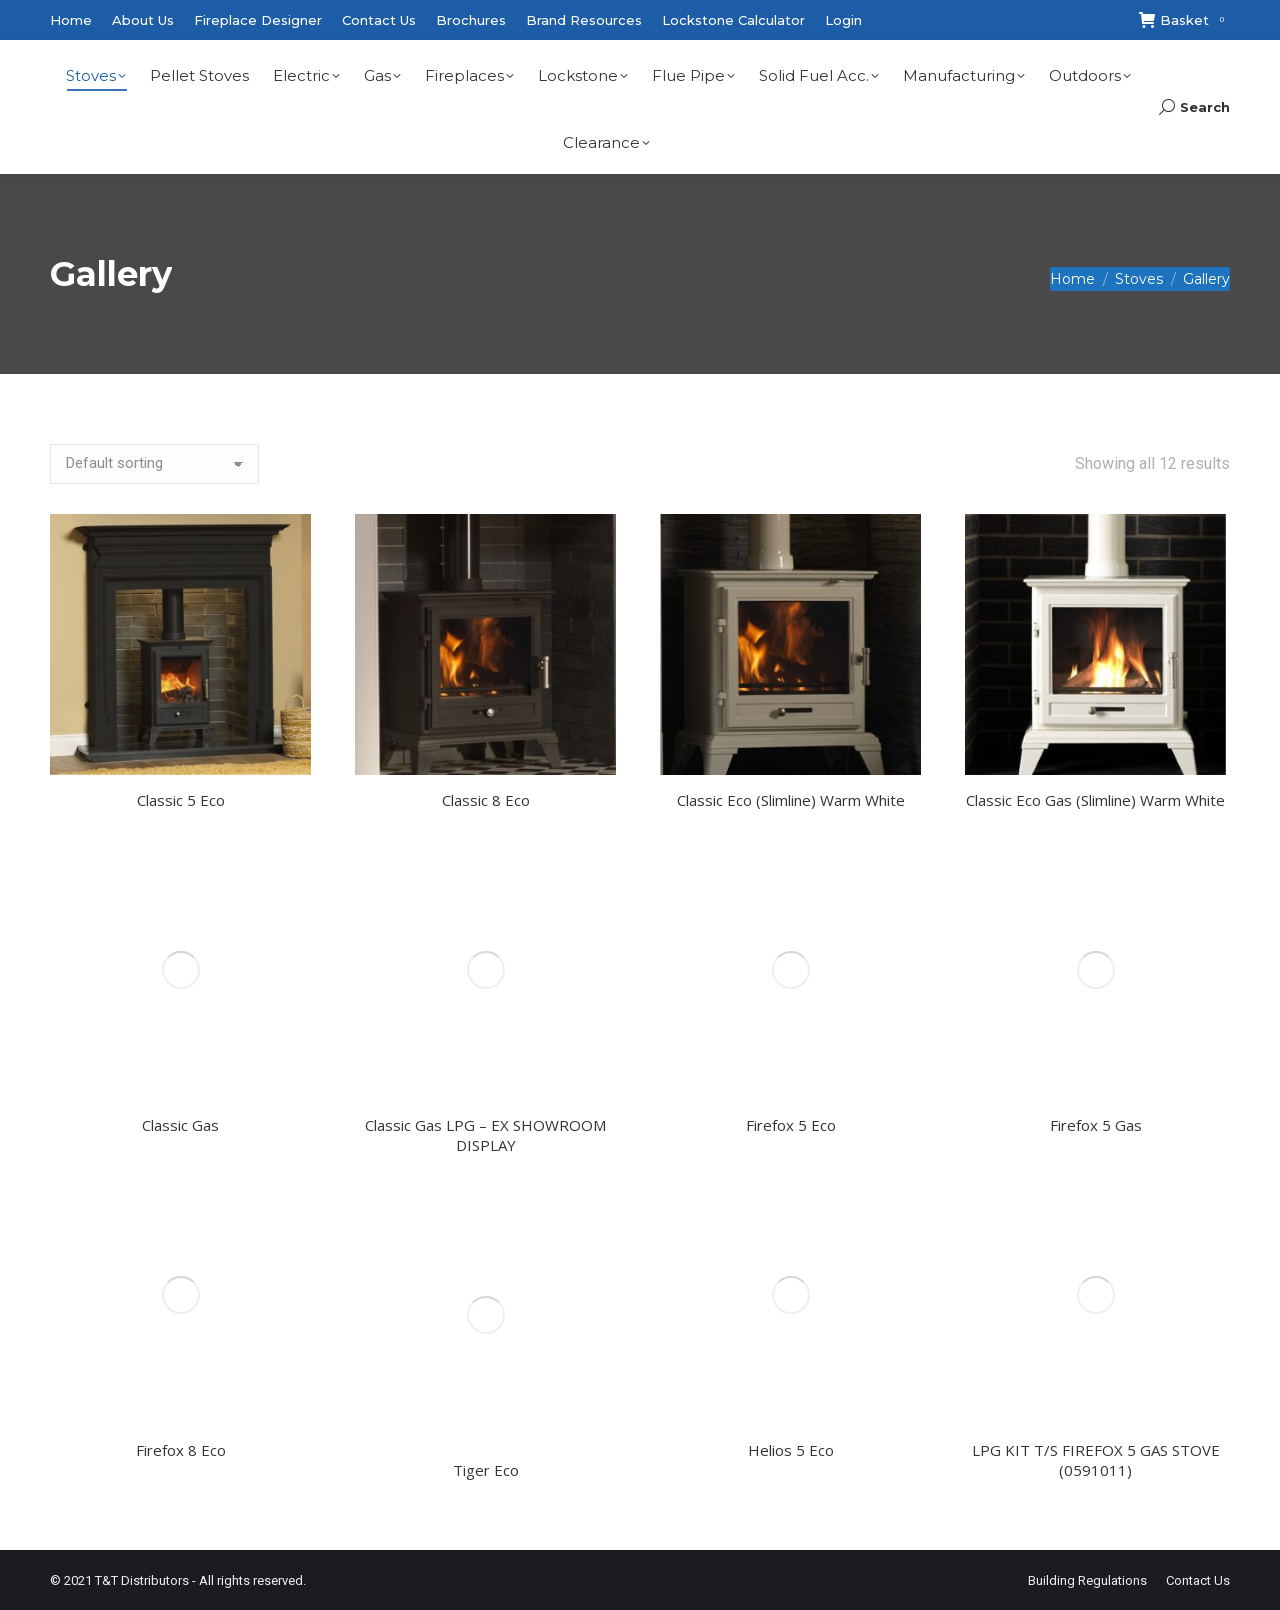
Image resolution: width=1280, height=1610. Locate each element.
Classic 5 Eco (181, 800)
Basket (1184, 20)
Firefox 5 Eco (791, 1125)
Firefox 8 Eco (181, 1450)
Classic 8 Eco (486, 800)
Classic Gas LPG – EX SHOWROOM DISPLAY (485, 1135)
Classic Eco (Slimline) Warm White (791, 800)
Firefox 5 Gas (1096, 1125)
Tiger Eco (486, 1470)
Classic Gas (180, 1125)
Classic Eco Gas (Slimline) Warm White (1095, 800)
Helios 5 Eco (791, 1450)
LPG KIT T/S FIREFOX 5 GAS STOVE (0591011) (1096, 1460)
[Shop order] (154, 464)
